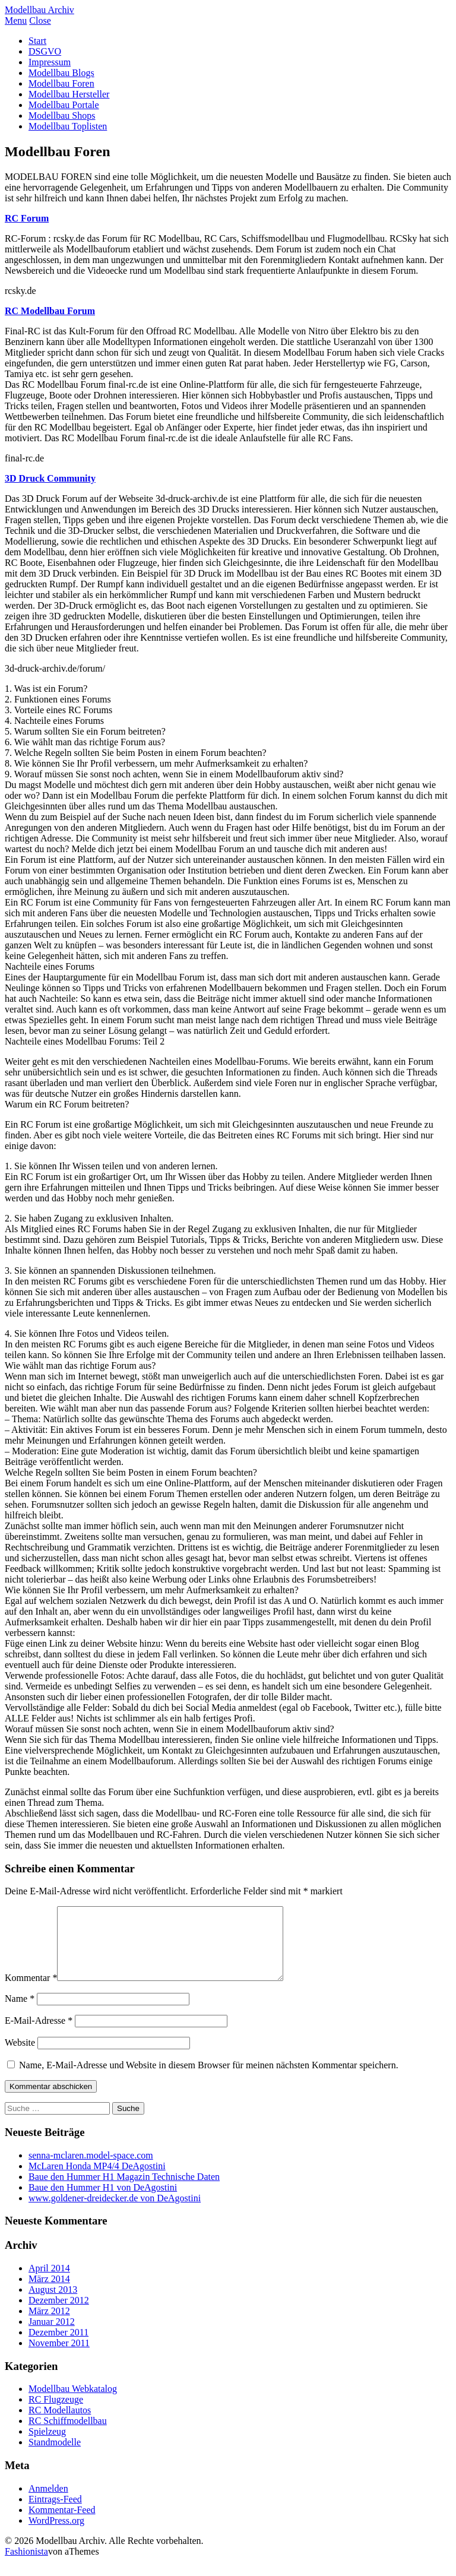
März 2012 (49, 2325)
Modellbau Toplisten (67, 126)
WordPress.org (56, 2535)
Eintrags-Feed (55, 2513)
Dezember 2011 (58, 2346)
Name (19, 2013)
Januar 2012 (51, 2336)
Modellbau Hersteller (68, 94)
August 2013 (52, 2304)
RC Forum (27, 218)
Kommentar (31, 1992)
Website (20, 2057)
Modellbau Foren (61, 83)
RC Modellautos (59, 2424)
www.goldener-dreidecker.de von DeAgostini (114, 2212)
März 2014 (49, 2293)
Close (39, 20)
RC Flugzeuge (55, 2414)
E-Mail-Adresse (38, 2035)
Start (37, 41)
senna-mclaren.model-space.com (90, 2169)
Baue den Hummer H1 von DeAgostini (102, 2202)
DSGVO (44, 51)
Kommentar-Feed (62, 2524)
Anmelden (48, 2503)
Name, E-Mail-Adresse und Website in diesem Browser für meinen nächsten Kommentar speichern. (208, 2079)
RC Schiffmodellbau (67, 2435)
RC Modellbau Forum (50, 311)
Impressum (49, 62)
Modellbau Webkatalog (72, 2403)
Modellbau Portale (63, 105)
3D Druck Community (50, 478)
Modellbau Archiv (39, 10)
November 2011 (59, 2357)
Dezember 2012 (58, 2314)
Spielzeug (47, 2446)
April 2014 (49, 2282)
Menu (16, 20)
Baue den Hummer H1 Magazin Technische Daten (124, 2191)
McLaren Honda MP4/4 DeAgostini (97, 2180)
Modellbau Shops (61, 115)
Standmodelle (54, 2456)
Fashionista (26, 2566)
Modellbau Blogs (61, 73)
